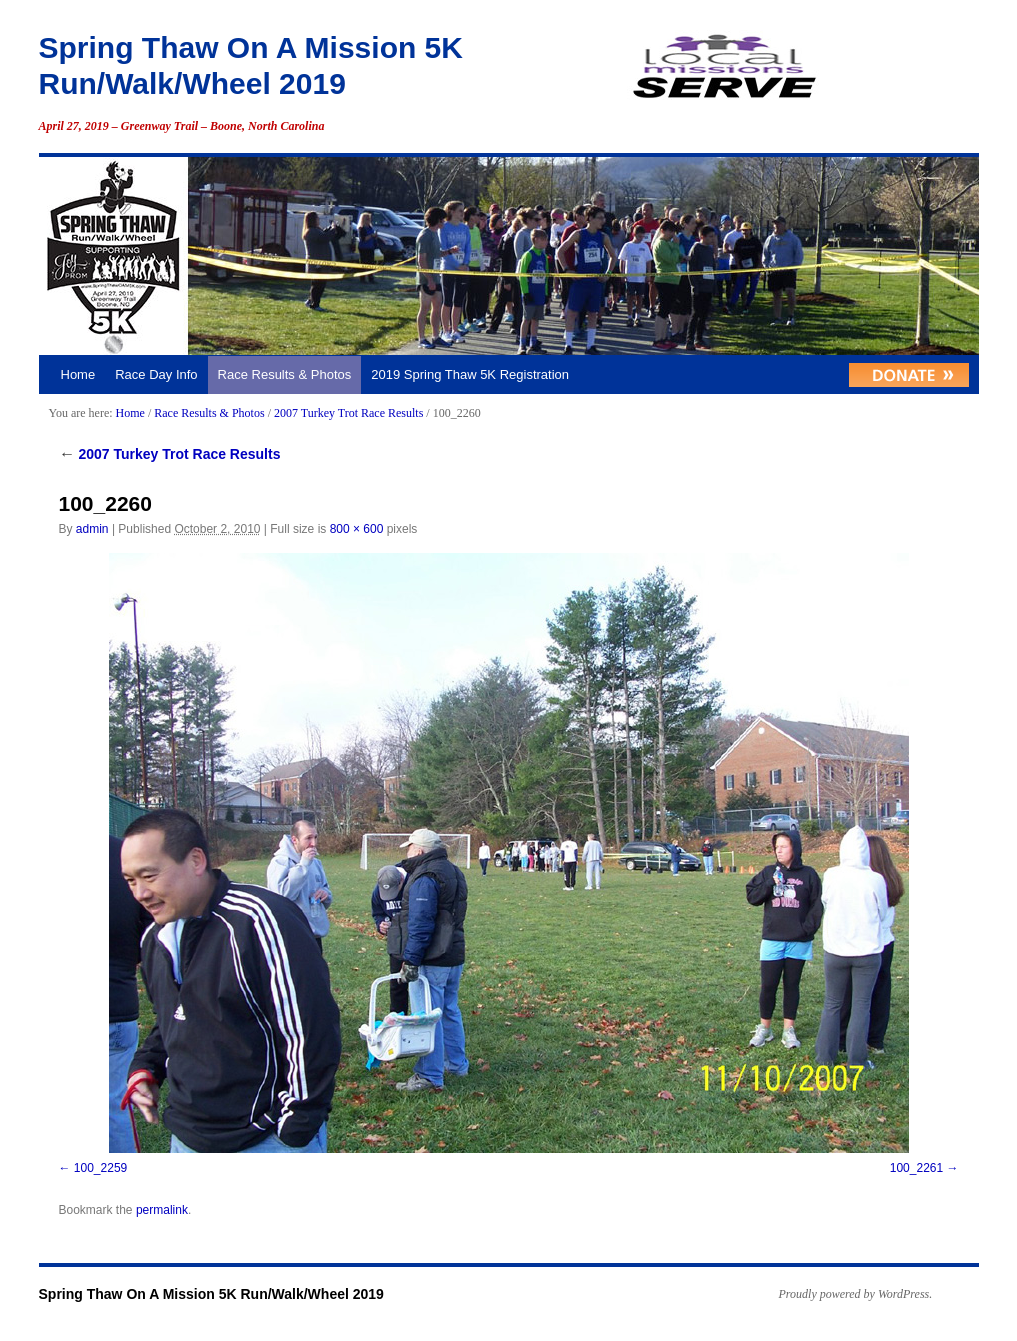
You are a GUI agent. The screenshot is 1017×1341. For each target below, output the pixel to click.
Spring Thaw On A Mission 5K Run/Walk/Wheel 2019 (211, 1294)
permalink (162, 1210)
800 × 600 (357, 529)
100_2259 (100, 1168)
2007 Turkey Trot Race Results (348, 413)
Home (78, 374)
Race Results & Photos (285, 374)
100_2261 (916, 1168)
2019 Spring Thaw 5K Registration (470, 374)
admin (92, 529)
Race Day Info (156, 374)
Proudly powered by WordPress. (856, 1294)
